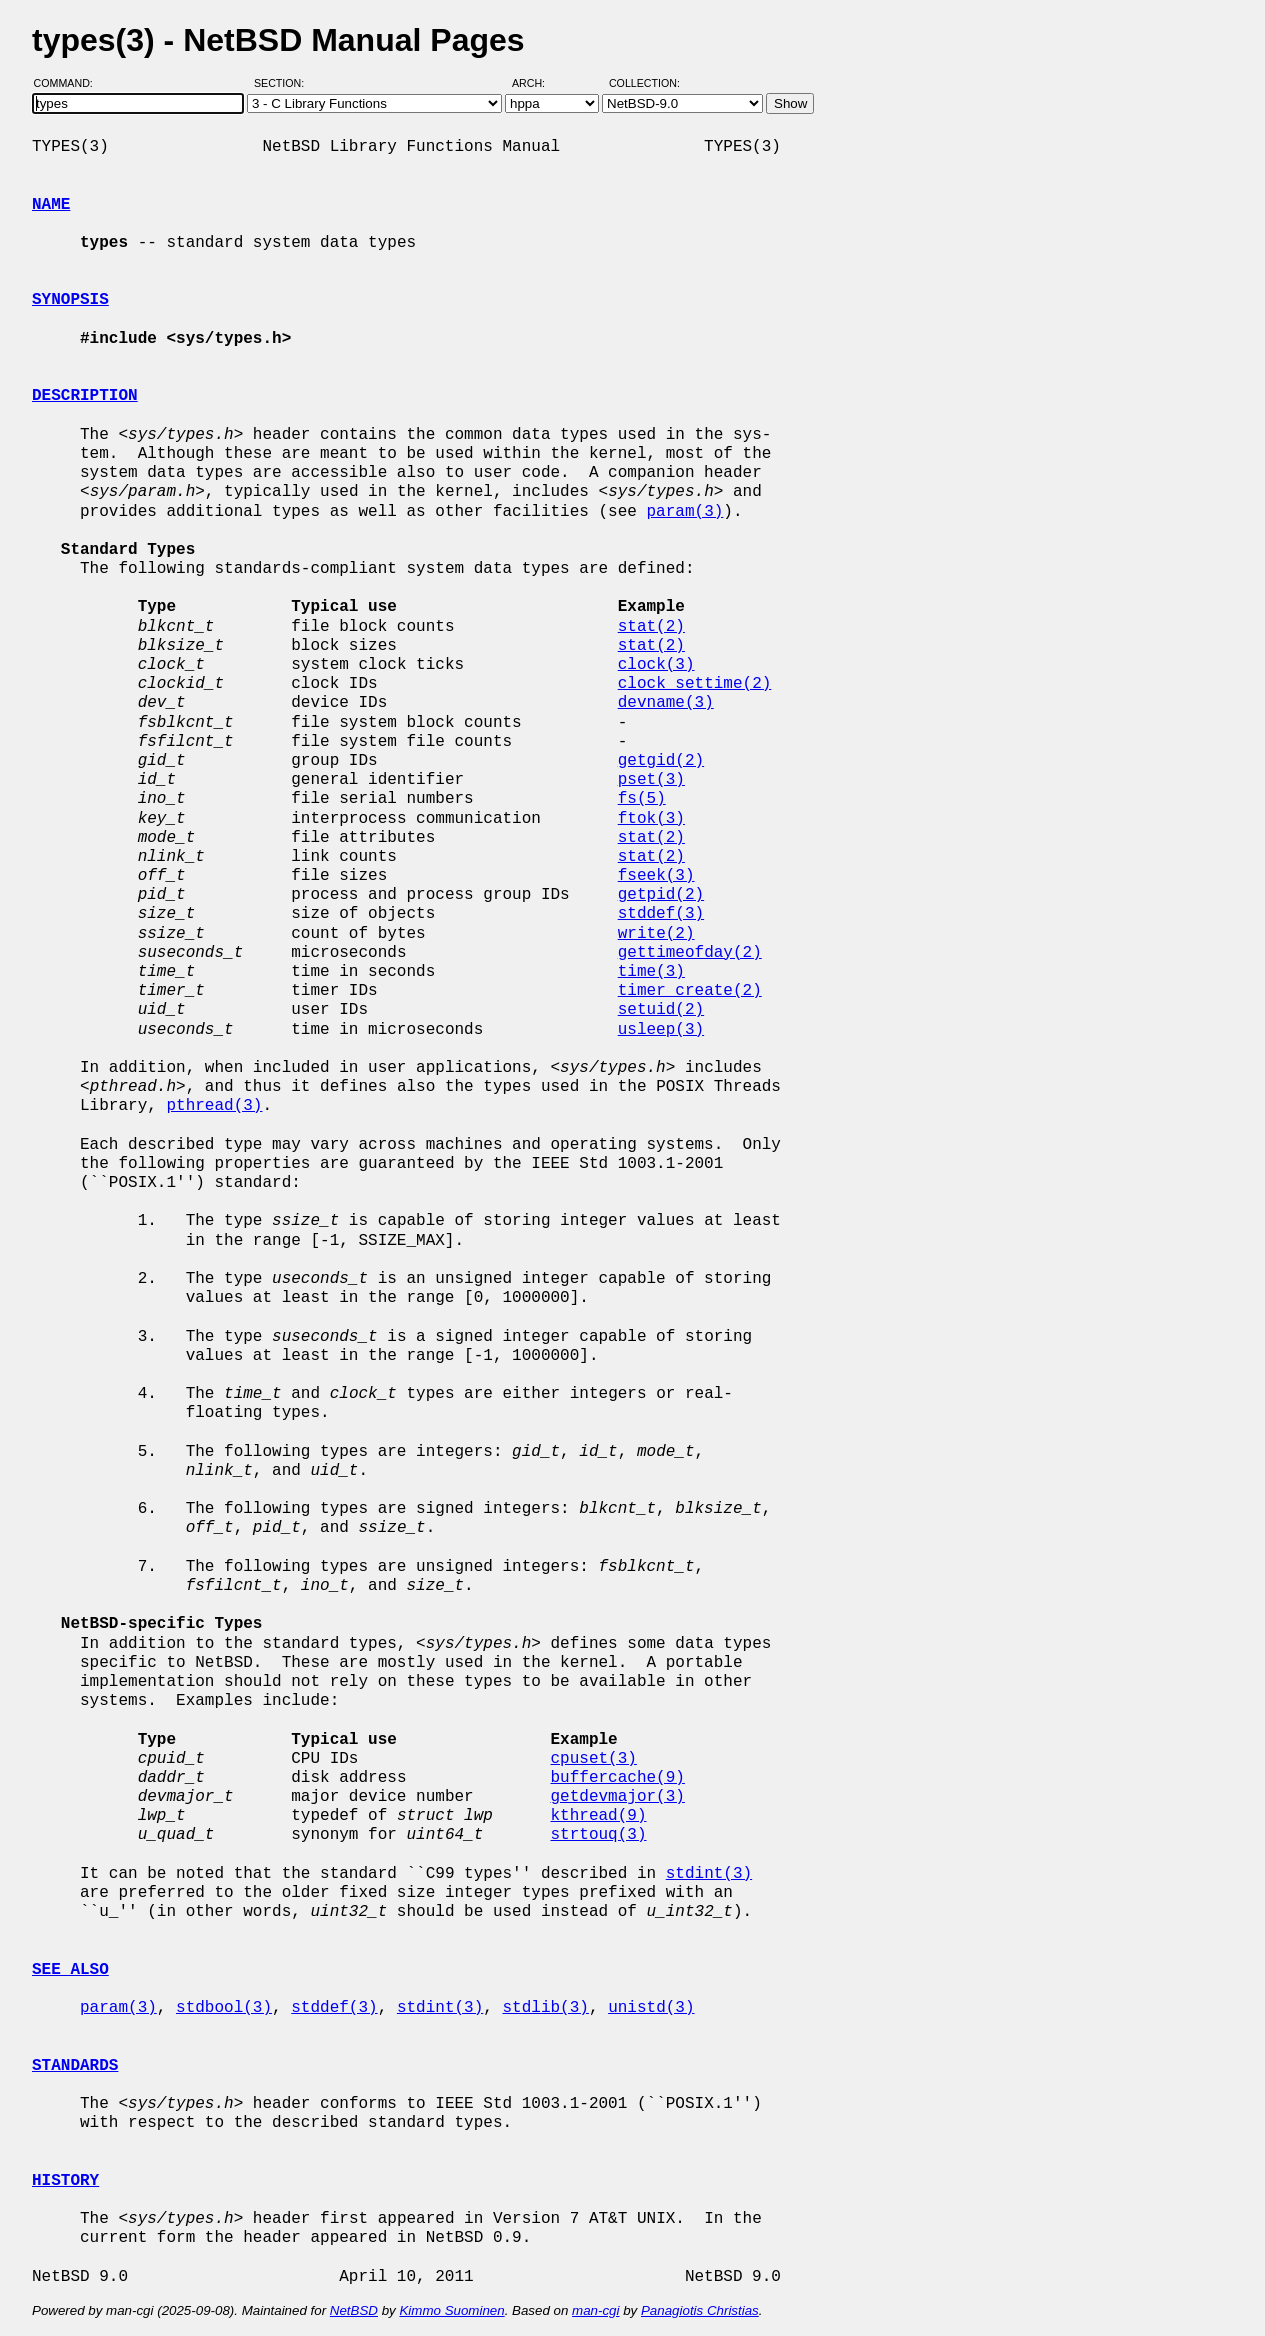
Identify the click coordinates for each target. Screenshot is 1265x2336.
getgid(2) (661, 761)
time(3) (651, 972)
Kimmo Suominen (451, 2310)
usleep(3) (661, 1030)
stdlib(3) (545, 2008)
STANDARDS (75, 2066)
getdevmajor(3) (617, 1797)
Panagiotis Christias (700, 2310)
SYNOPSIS (70, 300)
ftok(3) (651, 819)
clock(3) (656, 665)
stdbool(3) (224, 2008)
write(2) (656, 934)
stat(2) (651, 627)
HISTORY (65, 2181)
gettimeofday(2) (690, 953)
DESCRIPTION (85, 396)
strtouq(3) (598, 1835)
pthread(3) (214, 1106)
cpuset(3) (593, 1759)
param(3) (684, 512)
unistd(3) (651, 2008)
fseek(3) (656, 876)
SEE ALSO (70, 1970)
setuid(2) (661, 1010)
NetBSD (354, 2310)
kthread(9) (598, 1816)
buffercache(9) (617, 1778)
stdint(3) (709, 1874)
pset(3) (651, 780)
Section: (283, 83)
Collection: (644, 83)
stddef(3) (661, 914)
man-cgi (595, 2310)
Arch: (537, 83)
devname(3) (666, 703)
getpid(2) (661, 895)
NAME (51, 205)
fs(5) (642, 799)
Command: (69, 83)
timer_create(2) (690, 991)
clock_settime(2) (695, 684)
